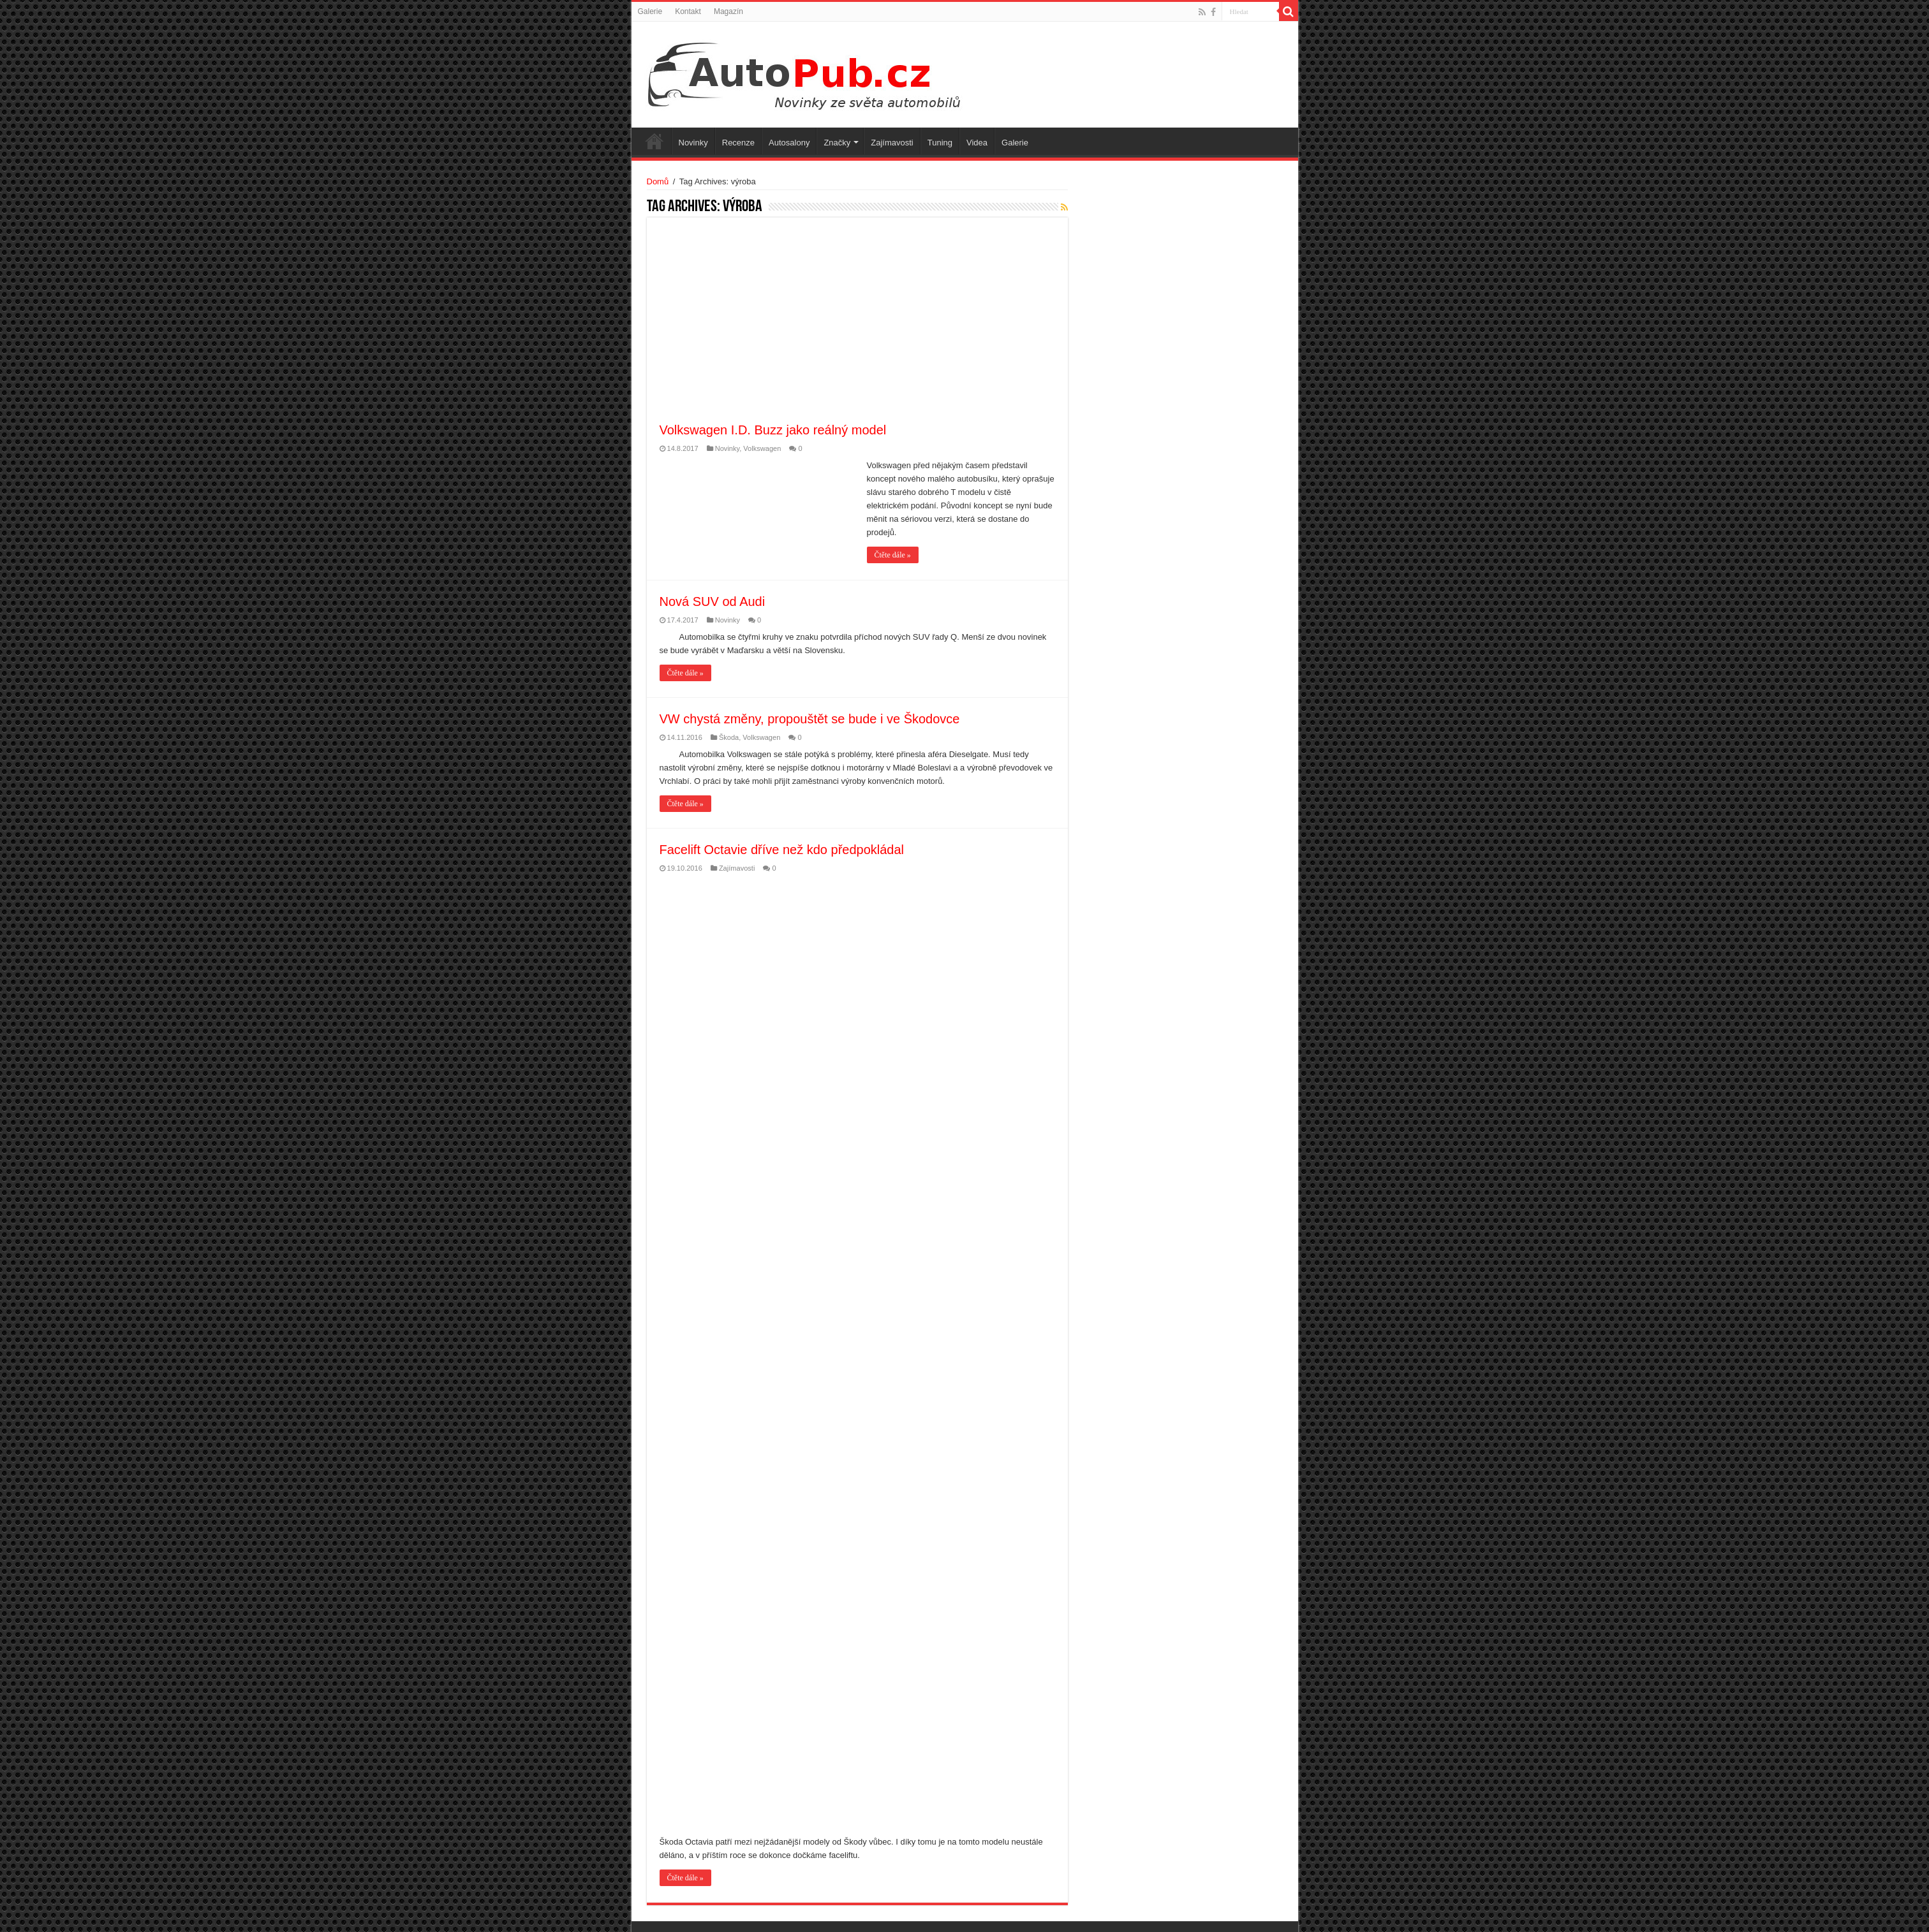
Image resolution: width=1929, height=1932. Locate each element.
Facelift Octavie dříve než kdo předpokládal (782, 850)
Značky (837, 142)
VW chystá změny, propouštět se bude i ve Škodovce (810, 719)
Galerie (650, 11)
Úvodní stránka (654, 141)
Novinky (693, 142)
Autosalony (789, 142)
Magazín (728, 11)
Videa (976, 142)
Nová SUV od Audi (712, 601)
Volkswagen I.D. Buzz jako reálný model (773, 430)
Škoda (729, 737)
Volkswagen (762, 448)
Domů (658, 181)
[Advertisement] (888, 326)
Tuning (940, 142)
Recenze (738, 142)
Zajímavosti (892, 142)
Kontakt (688, 11)
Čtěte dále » (893, 554)
